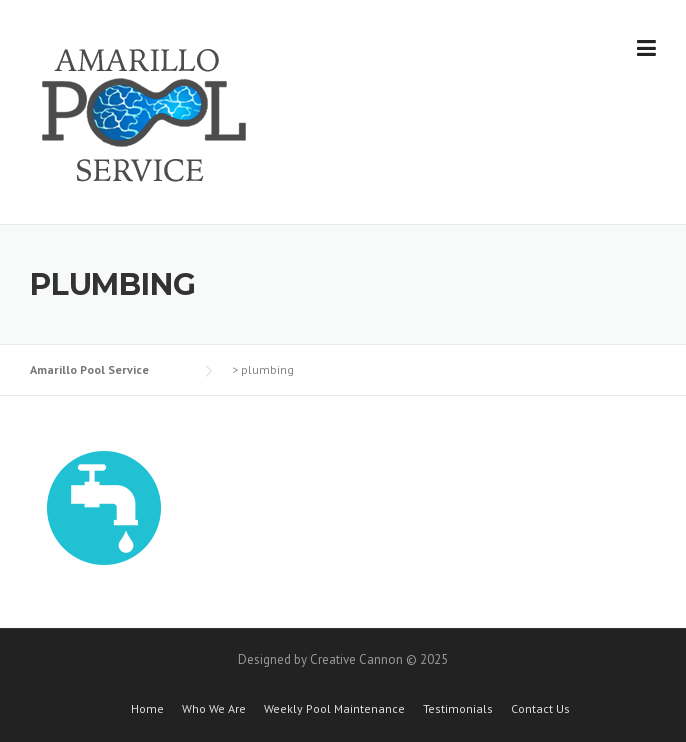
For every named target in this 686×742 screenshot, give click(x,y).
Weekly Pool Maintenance (334, 709)
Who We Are (214, 709)
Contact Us (540, 709)
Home (147, 709)
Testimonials (458, 709)
